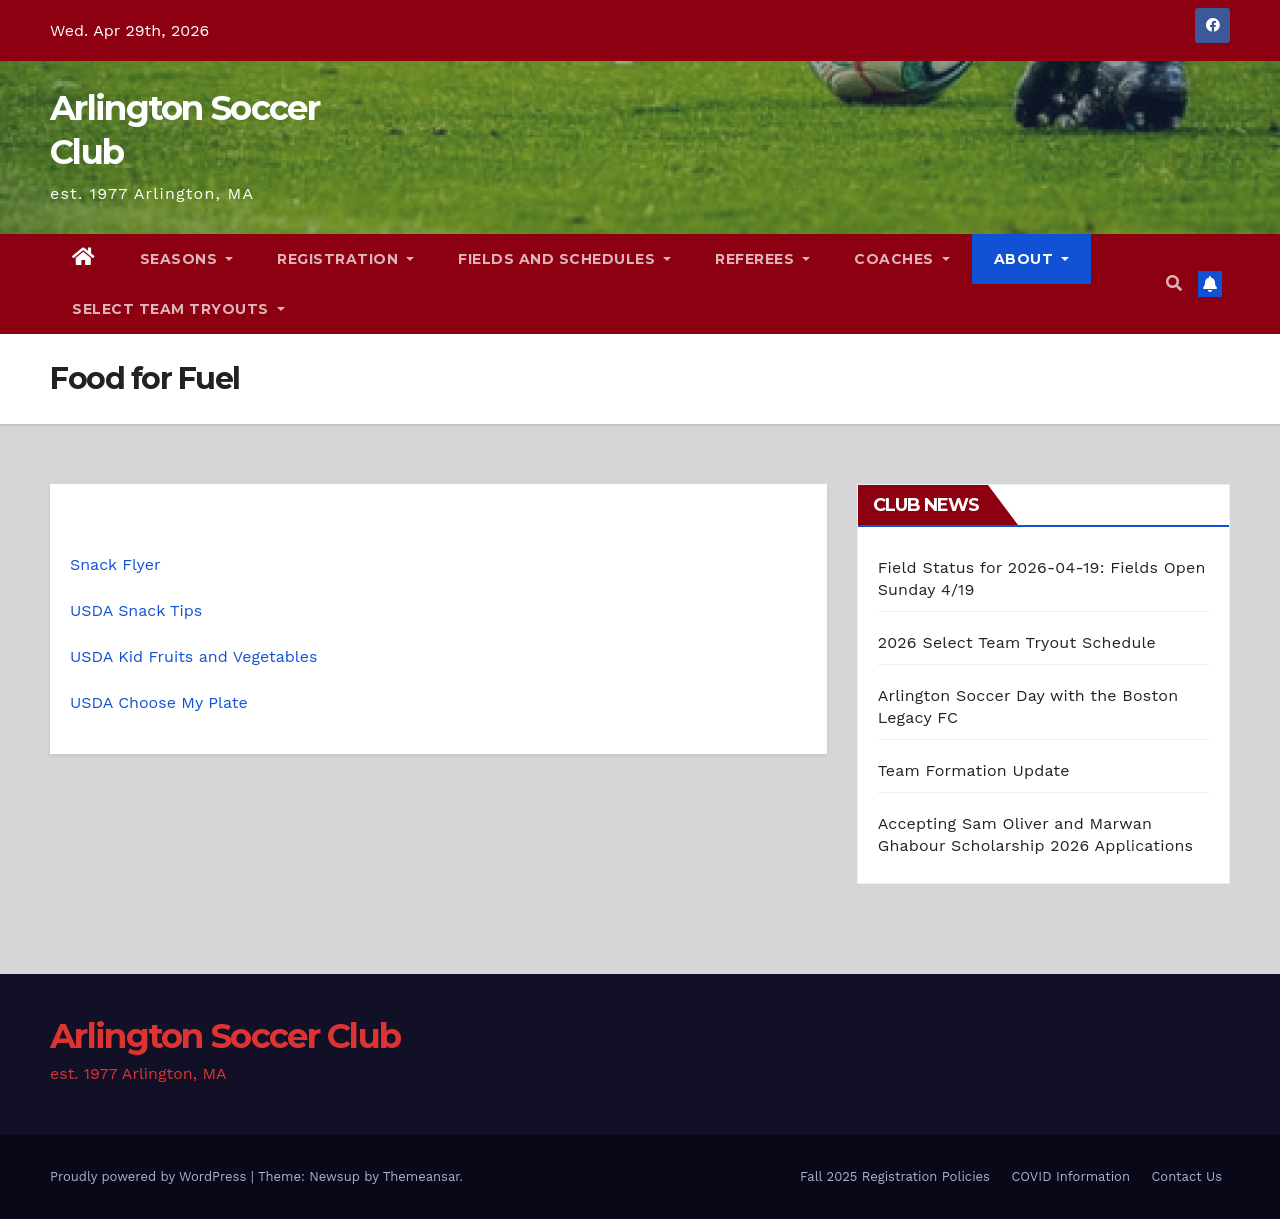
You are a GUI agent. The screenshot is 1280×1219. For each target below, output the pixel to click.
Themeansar (421, 1176)
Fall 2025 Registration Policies (895, 1176)
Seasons (187, 259)
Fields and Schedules (564, 259)
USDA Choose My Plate (159, 702)
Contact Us (1186, 1176)
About (1032, 259)
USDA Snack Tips (136, 610)
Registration (345, 259)
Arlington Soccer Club (225, 1036)
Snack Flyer (115, 564)
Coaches (902, 259)
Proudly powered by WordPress (150, 1176)
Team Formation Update (974, 770)
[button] (1174, 283)
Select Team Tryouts (178, 309)
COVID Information (1070, 1176)
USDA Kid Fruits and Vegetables (193, 656)
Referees (762, 259)
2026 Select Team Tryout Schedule (1017, 642)
